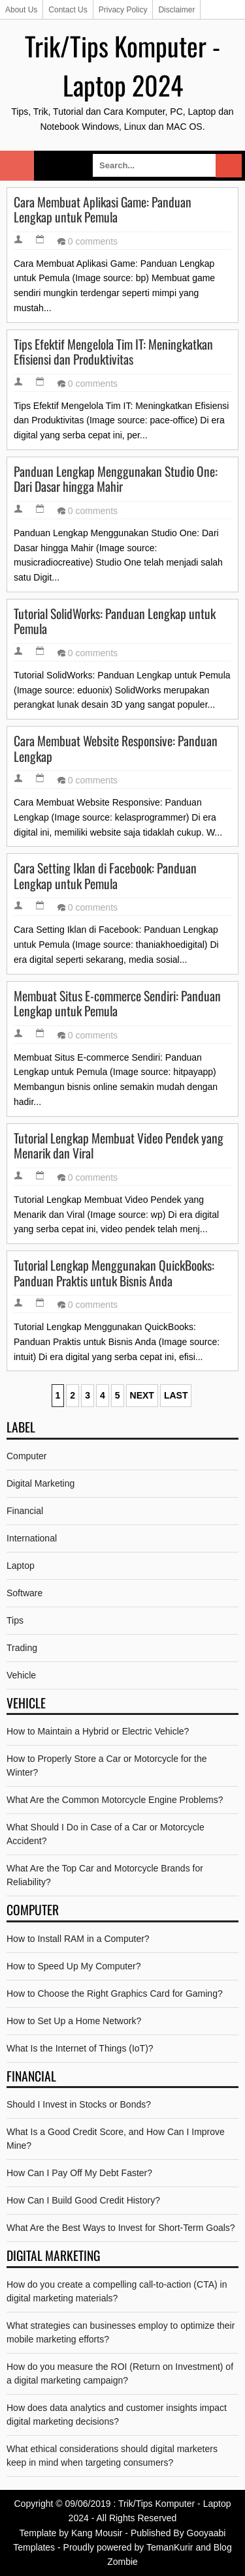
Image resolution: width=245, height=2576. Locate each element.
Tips (15, 1620)
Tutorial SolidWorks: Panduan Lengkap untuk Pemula (115, 621)
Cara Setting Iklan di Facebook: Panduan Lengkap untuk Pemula (105, 875)
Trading (22, 1648)
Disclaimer (176, 9)
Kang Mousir (97, 2533)
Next (142, 1395)
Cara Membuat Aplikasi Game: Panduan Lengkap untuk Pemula (102, 209)
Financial (25, 1511)
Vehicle (21, 1675)
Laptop (21, 1565)
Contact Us (67, 9)
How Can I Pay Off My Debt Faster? (79, 2173)
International (32, 1538)
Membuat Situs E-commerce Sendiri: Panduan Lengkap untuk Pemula (117, 1003)
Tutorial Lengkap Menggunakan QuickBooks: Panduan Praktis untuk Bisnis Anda (114, 1273)
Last (176, 1395)
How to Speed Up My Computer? (73, 1966)
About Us (21, 9)
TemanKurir (169, 2547)
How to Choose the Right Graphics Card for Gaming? (115, 1993)
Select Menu (17, 166)
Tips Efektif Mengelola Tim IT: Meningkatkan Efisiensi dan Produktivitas (113, 352)
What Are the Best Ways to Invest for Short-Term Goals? (121, 2227)
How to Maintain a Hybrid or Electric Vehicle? (98, 1731)
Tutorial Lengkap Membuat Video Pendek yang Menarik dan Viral (118, 1145)
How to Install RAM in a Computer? (78, 1938)
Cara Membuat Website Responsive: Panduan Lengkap (116, 748)
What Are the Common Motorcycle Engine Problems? (115, 1800)
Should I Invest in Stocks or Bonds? (79, 2104)
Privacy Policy (123, 9)
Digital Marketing (40, 1483)
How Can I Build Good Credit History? (83, 2200)
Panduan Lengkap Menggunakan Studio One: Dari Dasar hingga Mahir (116, 479)
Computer (26, 1456)
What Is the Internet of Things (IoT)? (80, 2048)
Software (24, 1593)
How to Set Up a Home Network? (74, 2021)
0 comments (93, 241)
